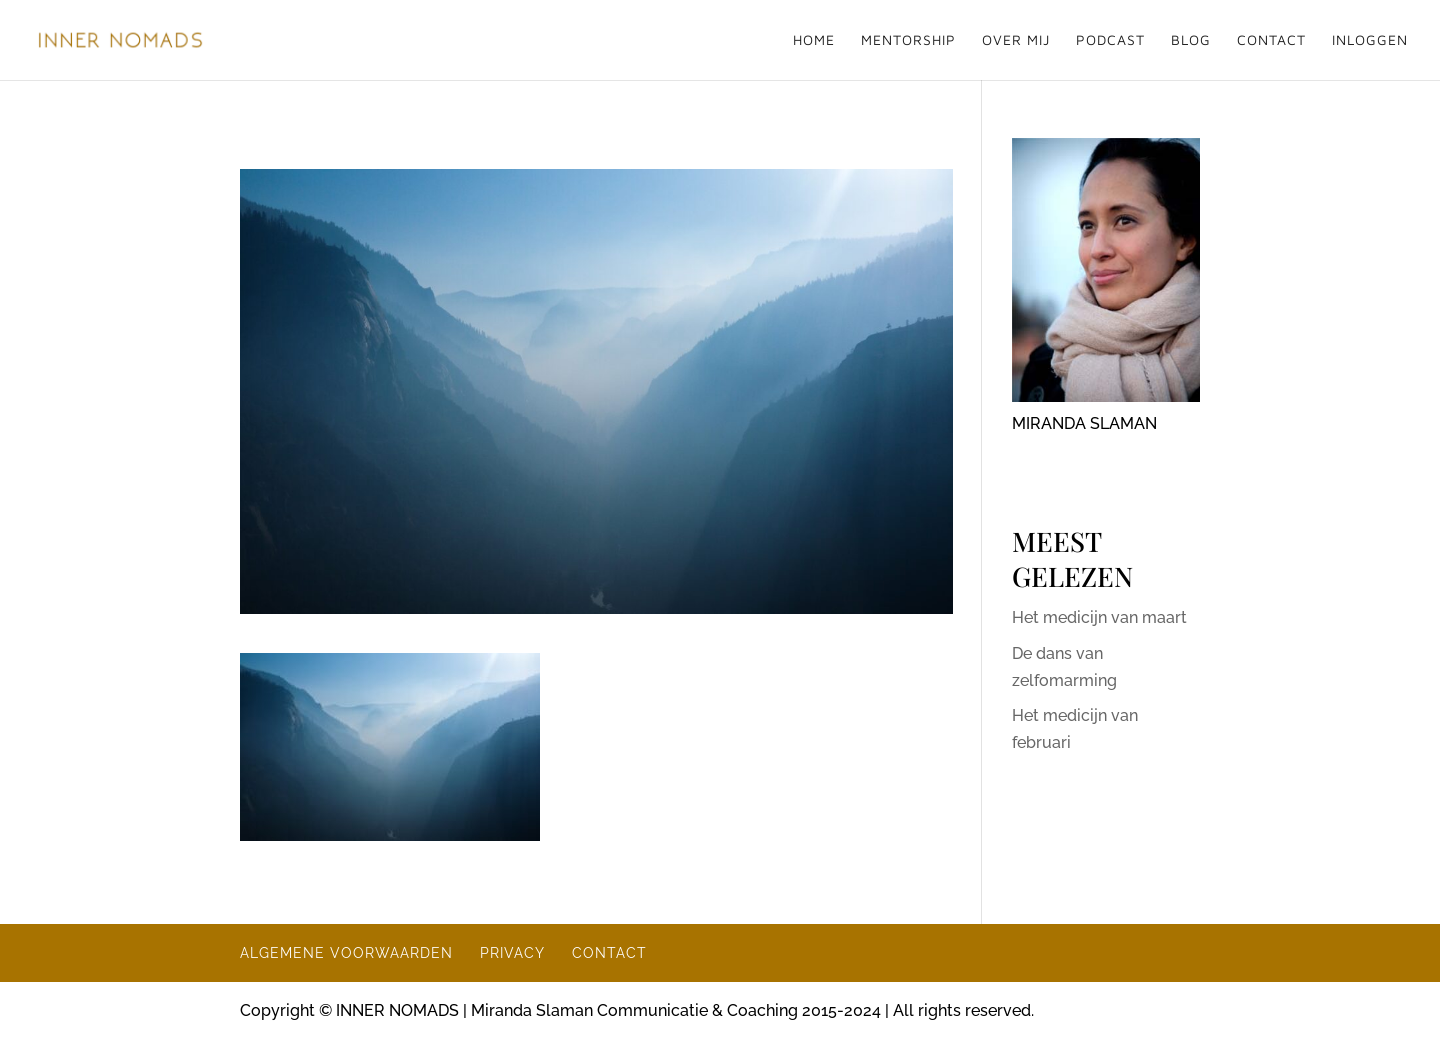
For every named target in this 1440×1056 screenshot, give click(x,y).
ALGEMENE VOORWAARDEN (346, 953)
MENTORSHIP (908, 40)
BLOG (1191, 40)
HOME (814, 40)
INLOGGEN (1370, 40)
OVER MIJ (1016, 40)
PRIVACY (512, 953)
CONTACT (1271, 40)
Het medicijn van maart (1099, 617)
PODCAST (1110, 40)
